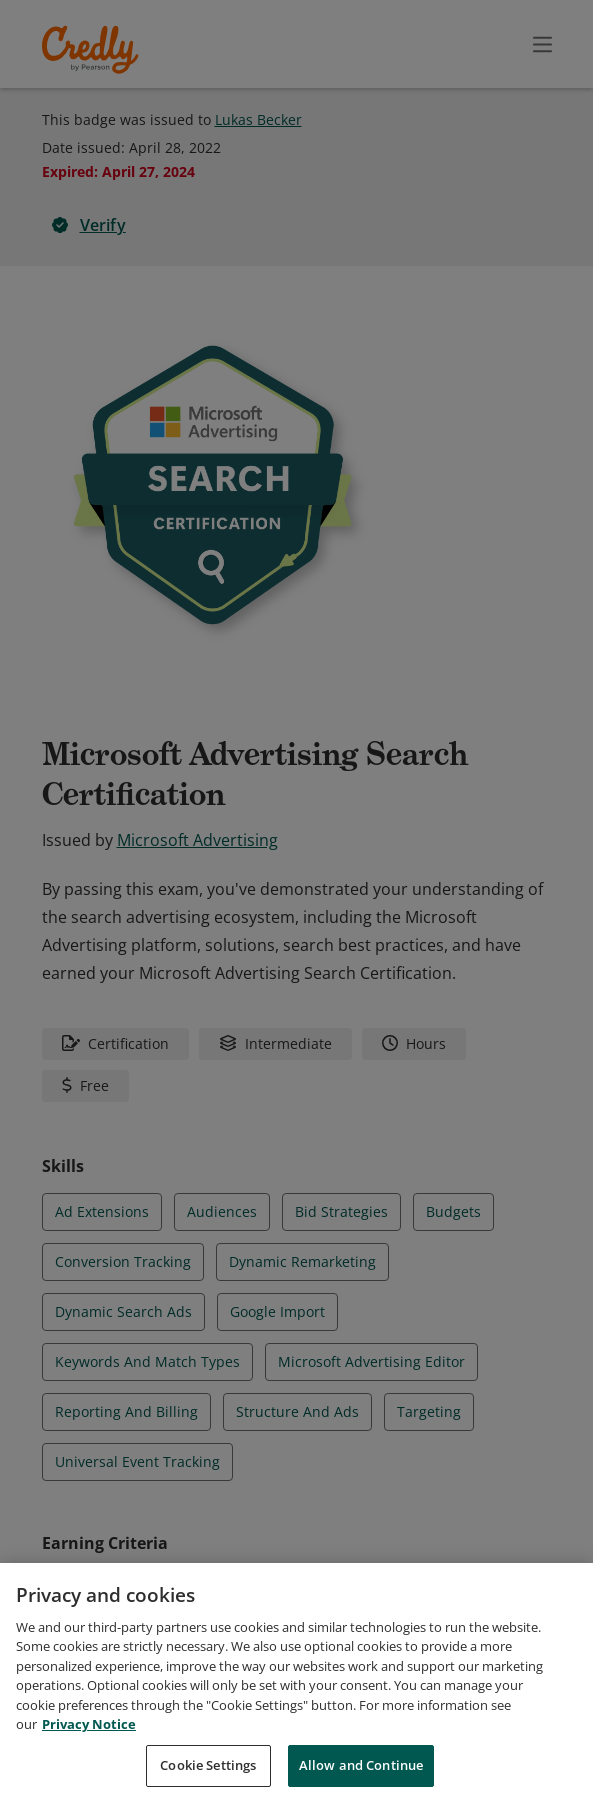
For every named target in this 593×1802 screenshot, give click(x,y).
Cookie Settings (208, 1776)
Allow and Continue (361, 1776)
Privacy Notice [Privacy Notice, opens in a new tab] (89, 1735)
